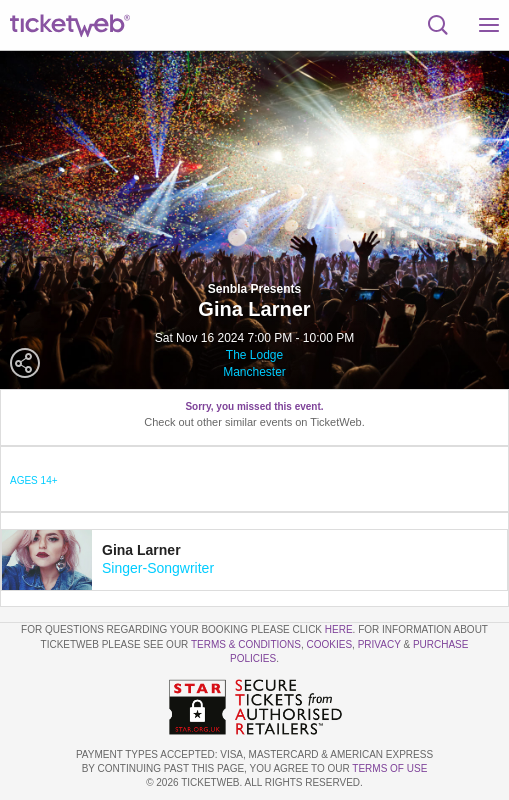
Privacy (379, 644)
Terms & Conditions (246, 644)
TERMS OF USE (389, 768)
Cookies (330, 644)
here (339, 629)
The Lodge (254, 355)
